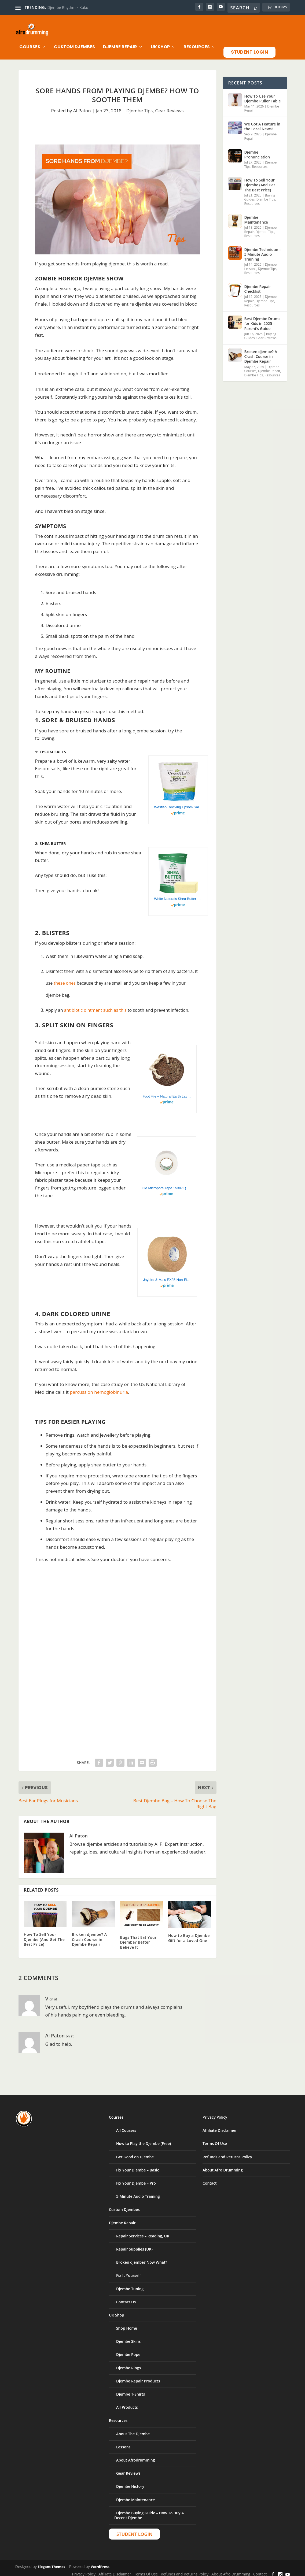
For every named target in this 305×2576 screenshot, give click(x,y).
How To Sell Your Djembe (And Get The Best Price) (44, 1934)
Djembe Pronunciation (257, 150)
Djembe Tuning (130, 2283)
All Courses (126, 2125)
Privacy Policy (215, 2112)
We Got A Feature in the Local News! (262, 122)
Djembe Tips (139, 106)
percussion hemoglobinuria (99, 1387)
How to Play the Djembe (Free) (143, 2138)
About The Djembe (133, 2429)
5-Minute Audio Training (138, 2191)
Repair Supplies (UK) (134, 2244)
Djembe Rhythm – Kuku (67, 7)
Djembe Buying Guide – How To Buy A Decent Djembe (149, 2511)
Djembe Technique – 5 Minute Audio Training (262, 249)
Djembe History (130, 2481)
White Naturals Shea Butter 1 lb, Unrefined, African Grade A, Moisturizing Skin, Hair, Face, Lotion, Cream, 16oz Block (178, 894)
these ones (65, 978)
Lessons (123, 2442)
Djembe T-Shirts (130, 2389)
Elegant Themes (51, 2562)
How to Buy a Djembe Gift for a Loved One (189, 1933)
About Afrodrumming (135, 2455)
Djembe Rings (128, 2363)
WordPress (100, 2562)
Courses (29, 42)
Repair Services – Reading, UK (142, 2231)
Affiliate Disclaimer (220, 2125)
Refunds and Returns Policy (227, 2152)
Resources (196, 42)
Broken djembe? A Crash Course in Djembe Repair (89, 1934)
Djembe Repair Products (138, 2376)
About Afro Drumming (223, 2165)
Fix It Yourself (128, 2270)
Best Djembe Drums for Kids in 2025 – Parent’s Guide (262, 319)
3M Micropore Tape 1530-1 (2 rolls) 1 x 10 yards (166, 1183)
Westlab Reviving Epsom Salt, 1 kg (178, 802)
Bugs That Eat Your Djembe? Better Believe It (138, 1937)
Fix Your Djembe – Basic (137, 2165)
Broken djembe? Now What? (141, 2257)
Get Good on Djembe (135, 2152)
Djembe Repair (120, 42)
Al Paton (82, 106)
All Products (127, 2402)
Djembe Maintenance (256, 215)
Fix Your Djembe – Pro (136, 2178)
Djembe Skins (128, 2336)
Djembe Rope (128, 2349)
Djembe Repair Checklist (257, 284)
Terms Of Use (215, 2138)
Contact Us (126, 2297)
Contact (209, 2178)
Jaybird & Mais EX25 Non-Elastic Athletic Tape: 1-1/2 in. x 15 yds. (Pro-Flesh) (167, 1275)
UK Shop (160, 42)
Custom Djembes (74, 42)
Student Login (249, 47)
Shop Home (126, 2323)
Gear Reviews (169, 106)
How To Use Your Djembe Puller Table (262, 94)
